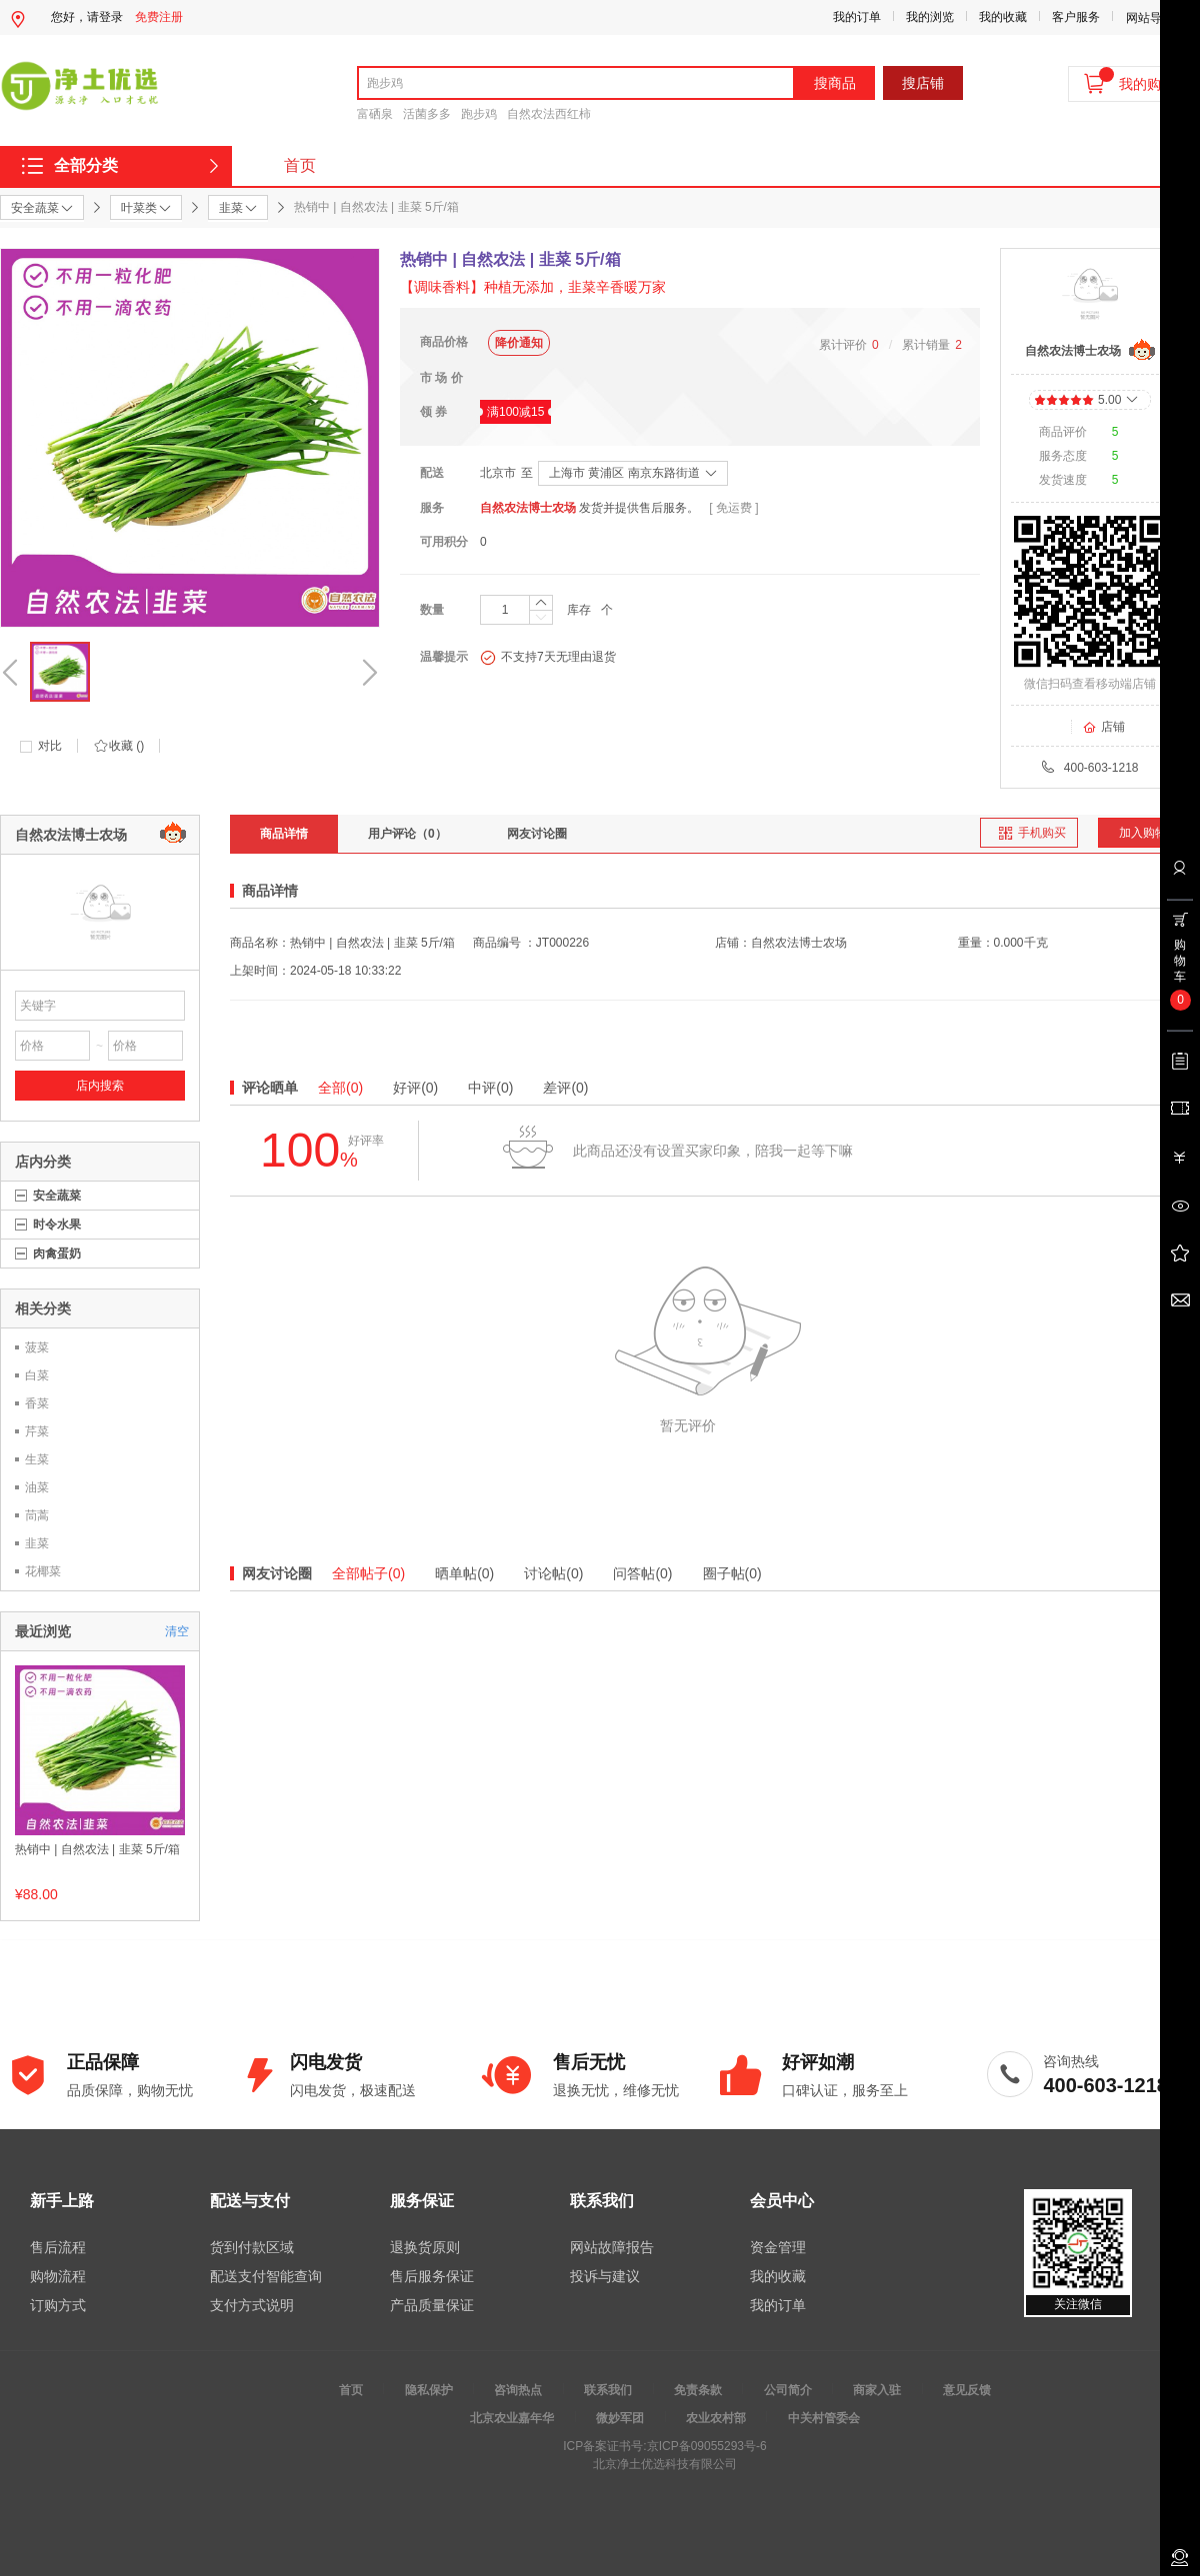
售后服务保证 (432, 2276)
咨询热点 (518, 2390)
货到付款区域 (252, 2247)
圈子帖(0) (732, 1573)
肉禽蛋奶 (57, 1254)
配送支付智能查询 (266, 2276)
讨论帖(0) (553, 1573)
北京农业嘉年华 (512, 2418)
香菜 (37, 1403)
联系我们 (608, 2390)
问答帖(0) (642, 1573)
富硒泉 (375, 114)
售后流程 (58, 2247)
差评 (565, 1088)
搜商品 (835, 83)
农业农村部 (716, 2418)
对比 (50, 746)
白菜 (37, 1375)
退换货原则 (425, 2247)
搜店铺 (923, 83)
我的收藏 (1003, 17)
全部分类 (86, 165)
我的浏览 (930, 17)
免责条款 (698, 2390)
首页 (300, 165)
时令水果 (57, 1225)
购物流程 (58, 2276)
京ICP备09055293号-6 (707, 2446)
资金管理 (778, 2247)
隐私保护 (429, 2390)
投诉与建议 (605, 2276)
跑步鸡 (479, 114)
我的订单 (857, 17)
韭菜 (37, 1543)
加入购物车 (1149, 833)
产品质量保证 (432, 2305)
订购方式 (58, 2305)
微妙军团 (620, 2418)
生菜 (37, 1459)
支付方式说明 (252, 2305)
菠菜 (37, 1347)
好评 (415, 1088)
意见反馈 (967, 2390)
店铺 (1103, 727)
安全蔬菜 (57, 1196)
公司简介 (788, 2390)
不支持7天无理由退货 (548, 658)
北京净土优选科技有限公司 (665, 2464)
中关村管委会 (824, 2418)
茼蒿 (37, 1515)
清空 (177, 1631)
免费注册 (159, 17)
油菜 (37, 1487)
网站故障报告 (612, 2247)
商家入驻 (877, 2390)
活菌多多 (427, 114)
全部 (340, 1088)
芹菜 (37, 1431)
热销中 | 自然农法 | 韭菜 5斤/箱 (97, 1849)
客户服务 (1076, 17)
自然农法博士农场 (528, 508)
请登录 (105, 17)
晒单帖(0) (464, 1573)
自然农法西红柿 (549, 114)
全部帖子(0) (368, 1573)
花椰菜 (43, 1571)
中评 (490, 1088)
